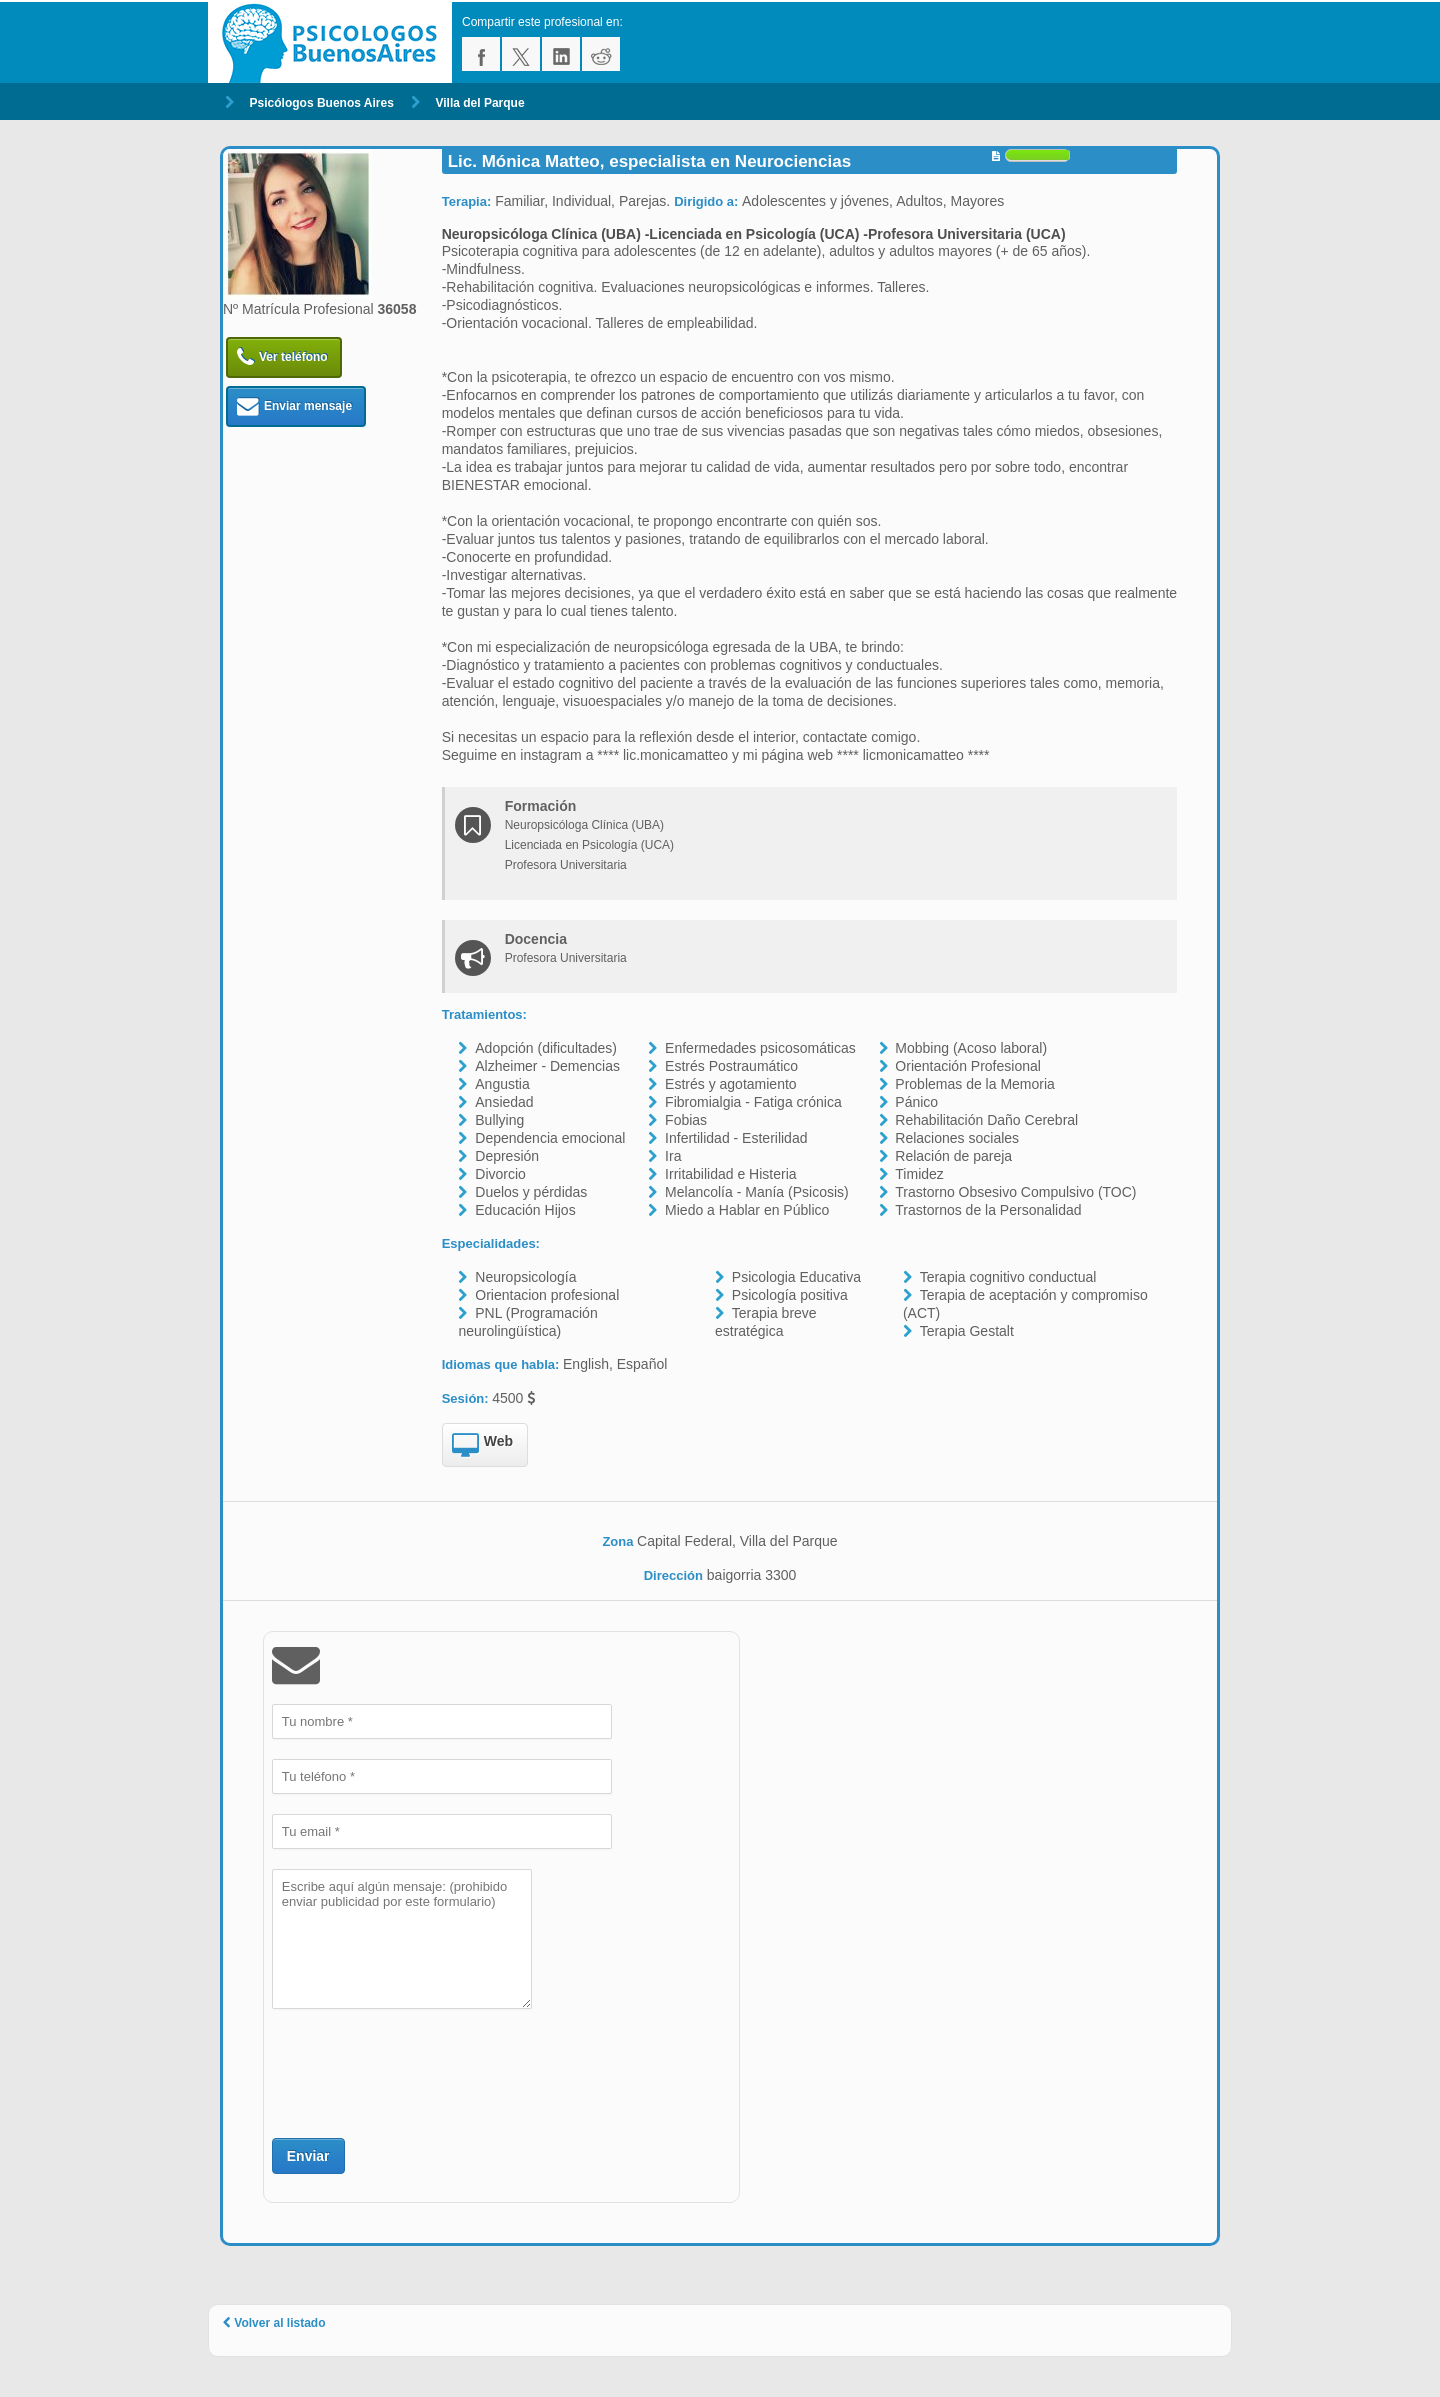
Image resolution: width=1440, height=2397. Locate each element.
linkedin (561, 54)
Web (482, 1446)
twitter (521, 54)
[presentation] (424, 2071)
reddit (601, 54)
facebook (481, 54)
